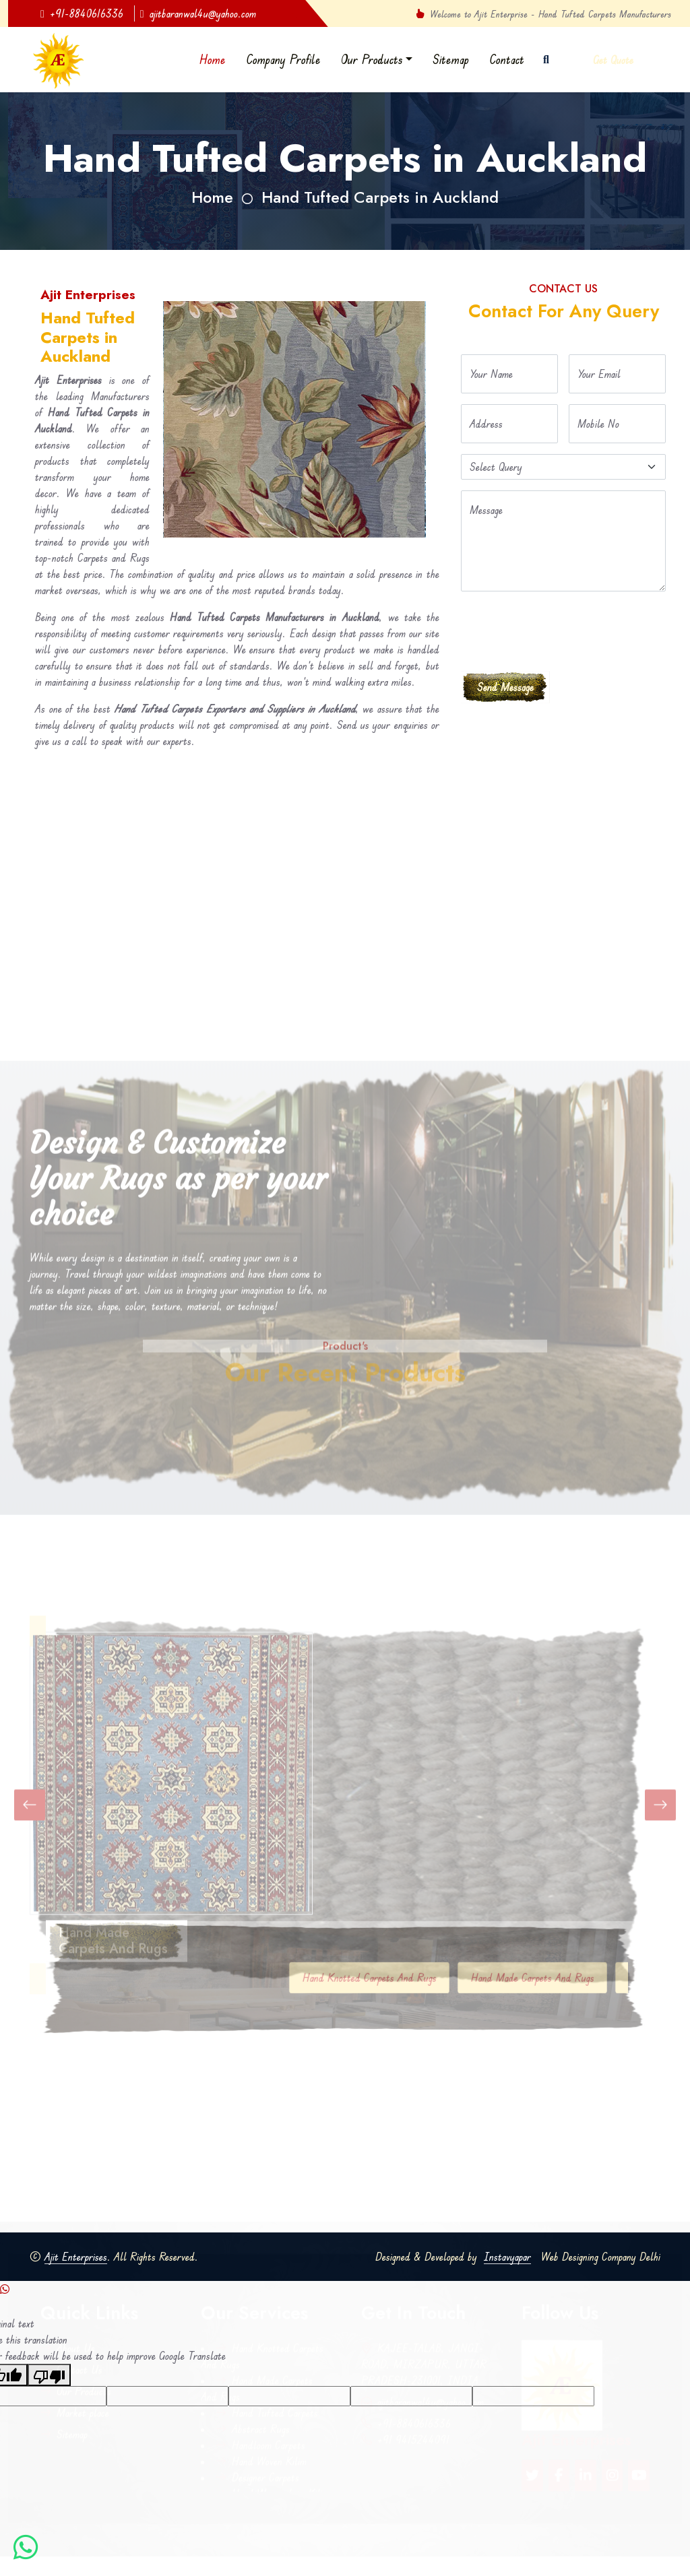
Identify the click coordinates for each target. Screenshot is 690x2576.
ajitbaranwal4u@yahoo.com (198, 13)
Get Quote (613, 60)
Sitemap (451, 59)
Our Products (372, 59)
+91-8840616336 (81, 13)
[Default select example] (563, 467)
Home (212, 59)
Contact (506, 59)
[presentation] (563, 628)
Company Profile (283, 59)
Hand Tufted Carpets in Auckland (380, 197)
